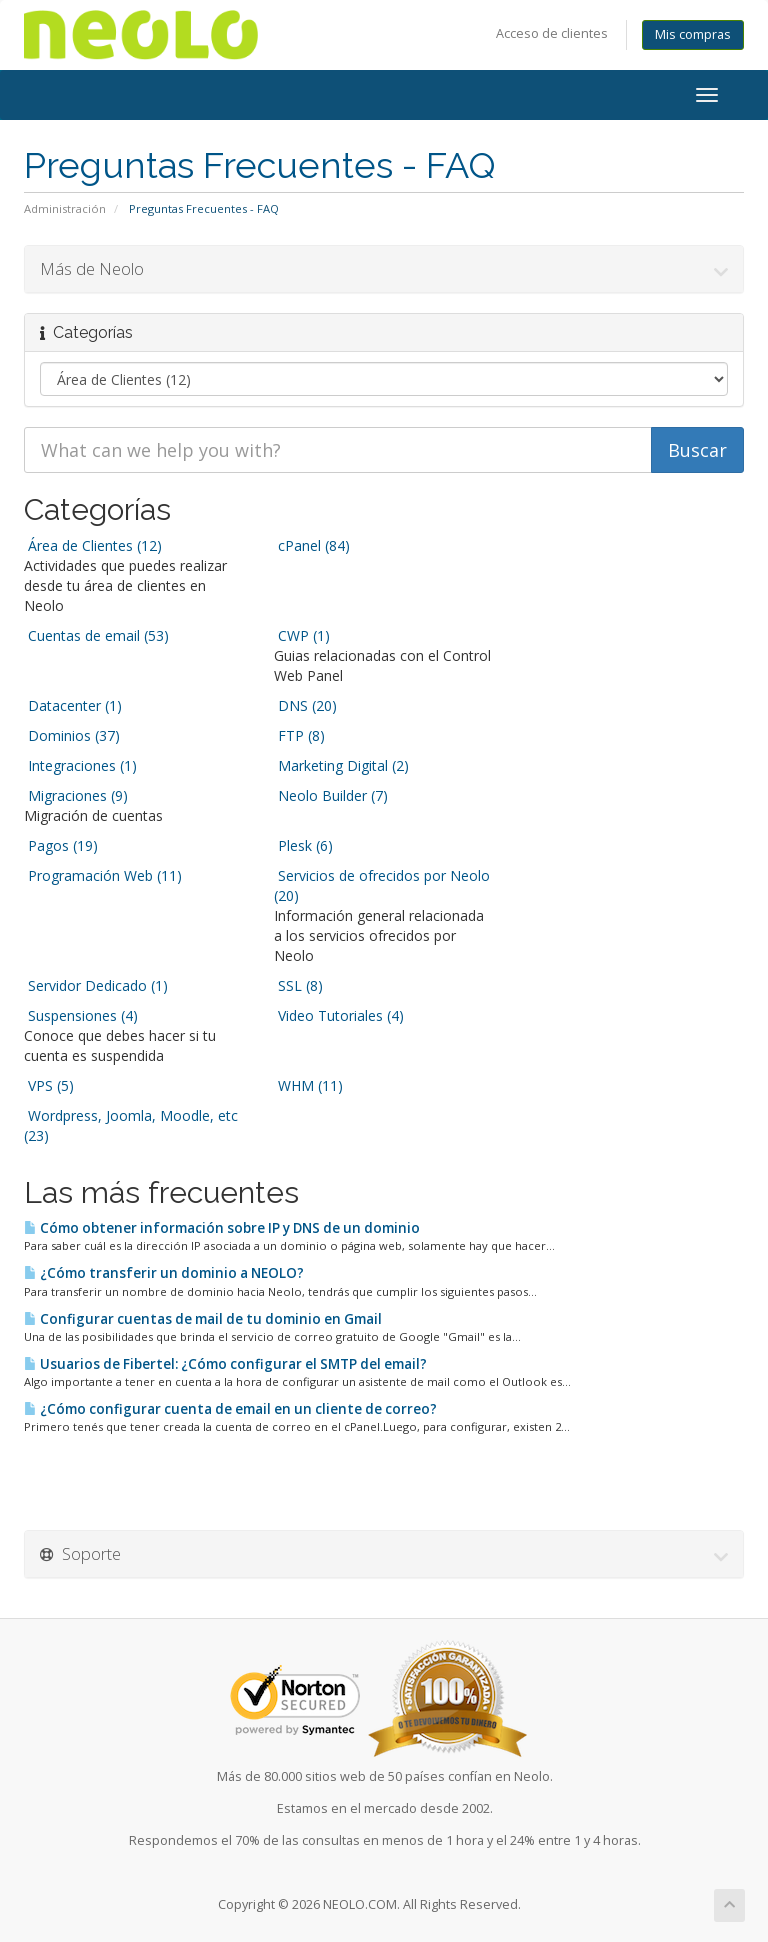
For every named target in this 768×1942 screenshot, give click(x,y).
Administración (65, 208)
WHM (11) (308, 1085)
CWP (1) (302, 635)
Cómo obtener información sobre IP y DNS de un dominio (222, 1228)
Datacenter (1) (73, 705)
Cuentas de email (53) (96, 635)
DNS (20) (305, 705)
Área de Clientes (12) (93, 545)
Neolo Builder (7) (331, 795)
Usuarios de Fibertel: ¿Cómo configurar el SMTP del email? (225, 1364)
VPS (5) (49, 1085)
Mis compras (693, 34)
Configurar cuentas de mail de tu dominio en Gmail (203, 1319)
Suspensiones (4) (81, 1015)
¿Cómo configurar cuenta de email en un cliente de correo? (230, 1409)
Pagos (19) (61, 845)
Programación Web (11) (103, 875)
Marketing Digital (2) (341, 765)
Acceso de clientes (552, 33)
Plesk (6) (303, 845)
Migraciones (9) (76, 795)
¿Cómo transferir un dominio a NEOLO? (164, 1273)
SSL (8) (298, 985)
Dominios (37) (72, 735)
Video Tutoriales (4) (339, 1015)
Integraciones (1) (80, 765)
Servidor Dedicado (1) (96, 985)
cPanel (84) (312, 545)
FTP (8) (299, 735)
